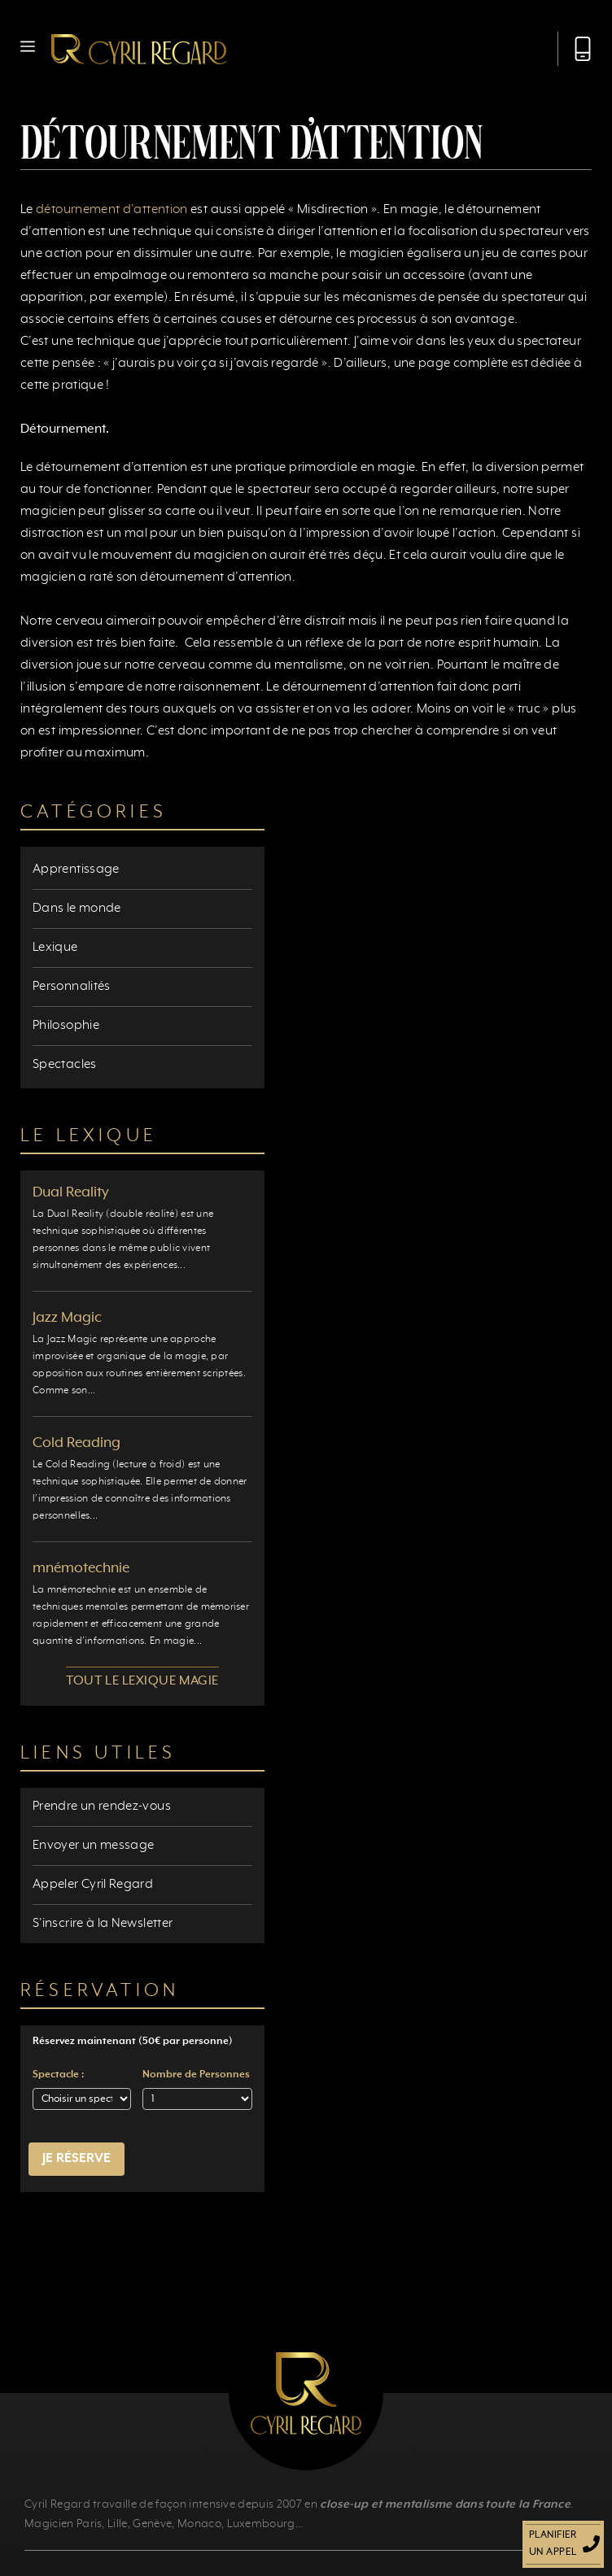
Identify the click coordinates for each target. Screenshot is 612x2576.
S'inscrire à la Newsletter (103, 1923)
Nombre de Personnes (196, 2075)
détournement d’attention (112, 210)
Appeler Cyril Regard (93, 1884)
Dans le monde (77, 908)
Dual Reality (71, 1192)
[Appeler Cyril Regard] (574, 49)
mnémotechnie (81, 1568)
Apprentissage (76, 869)
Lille (117, 2523)
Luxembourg (261, 2523)
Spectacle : (58, 2075)
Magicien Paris (63, 2523)
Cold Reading (76, 1443)
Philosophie (66, 1025)
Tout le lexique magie (142, 1681)
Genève (152, 2523)
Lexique (55, 947)
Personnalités (72, 986)
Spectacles (65, 1064)
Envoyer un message (93, 1845)
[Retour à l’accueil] (138, 48)
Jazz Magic (67, 1318)
